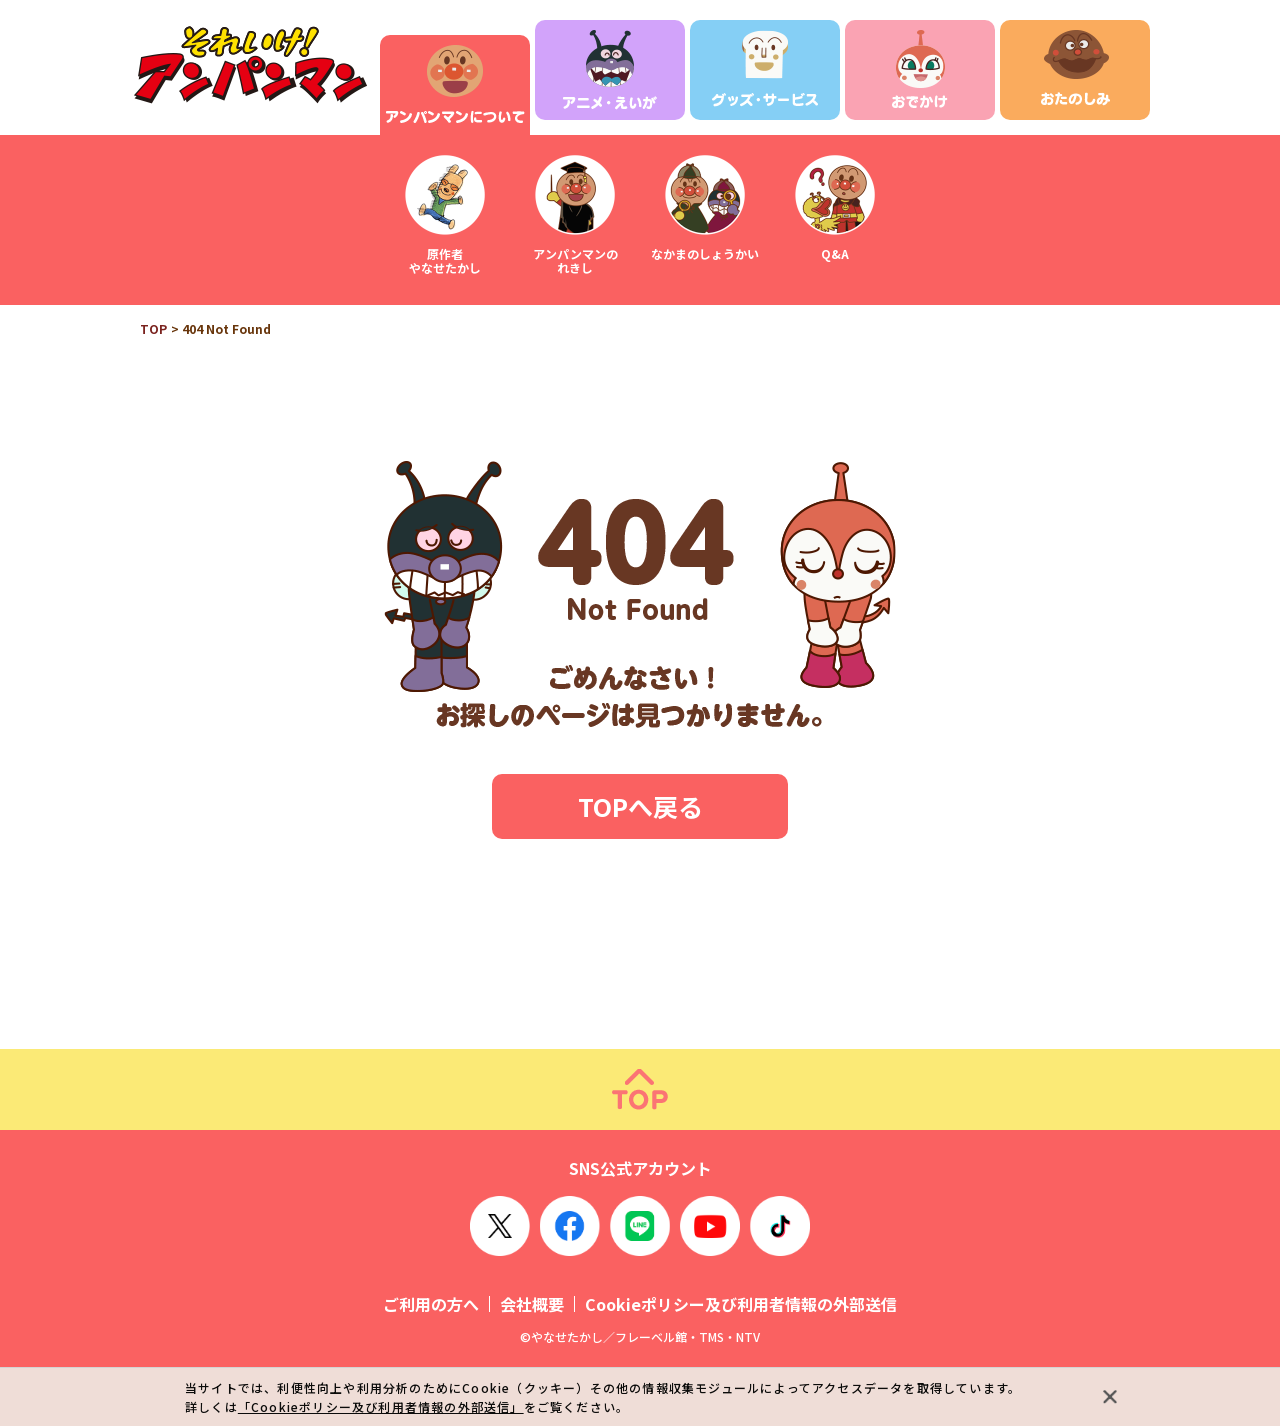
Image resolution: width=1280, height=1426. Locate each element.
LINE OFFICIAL (640, 1226)
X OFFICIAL (500, 1226)
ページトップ (640, 1089)
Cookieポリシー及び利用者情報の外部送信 (741, 1304)
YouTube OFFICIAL (710, 1226)
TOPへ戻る (640, 806)
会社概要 (532, 1304)
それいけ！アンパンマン (250, 65)
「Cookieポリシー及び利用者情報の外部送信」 (381, 1406)
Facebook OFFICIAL (570, 1226)
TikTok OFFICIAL (780, 1226)
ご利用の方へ (431, 1304)
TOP (153, 328)
